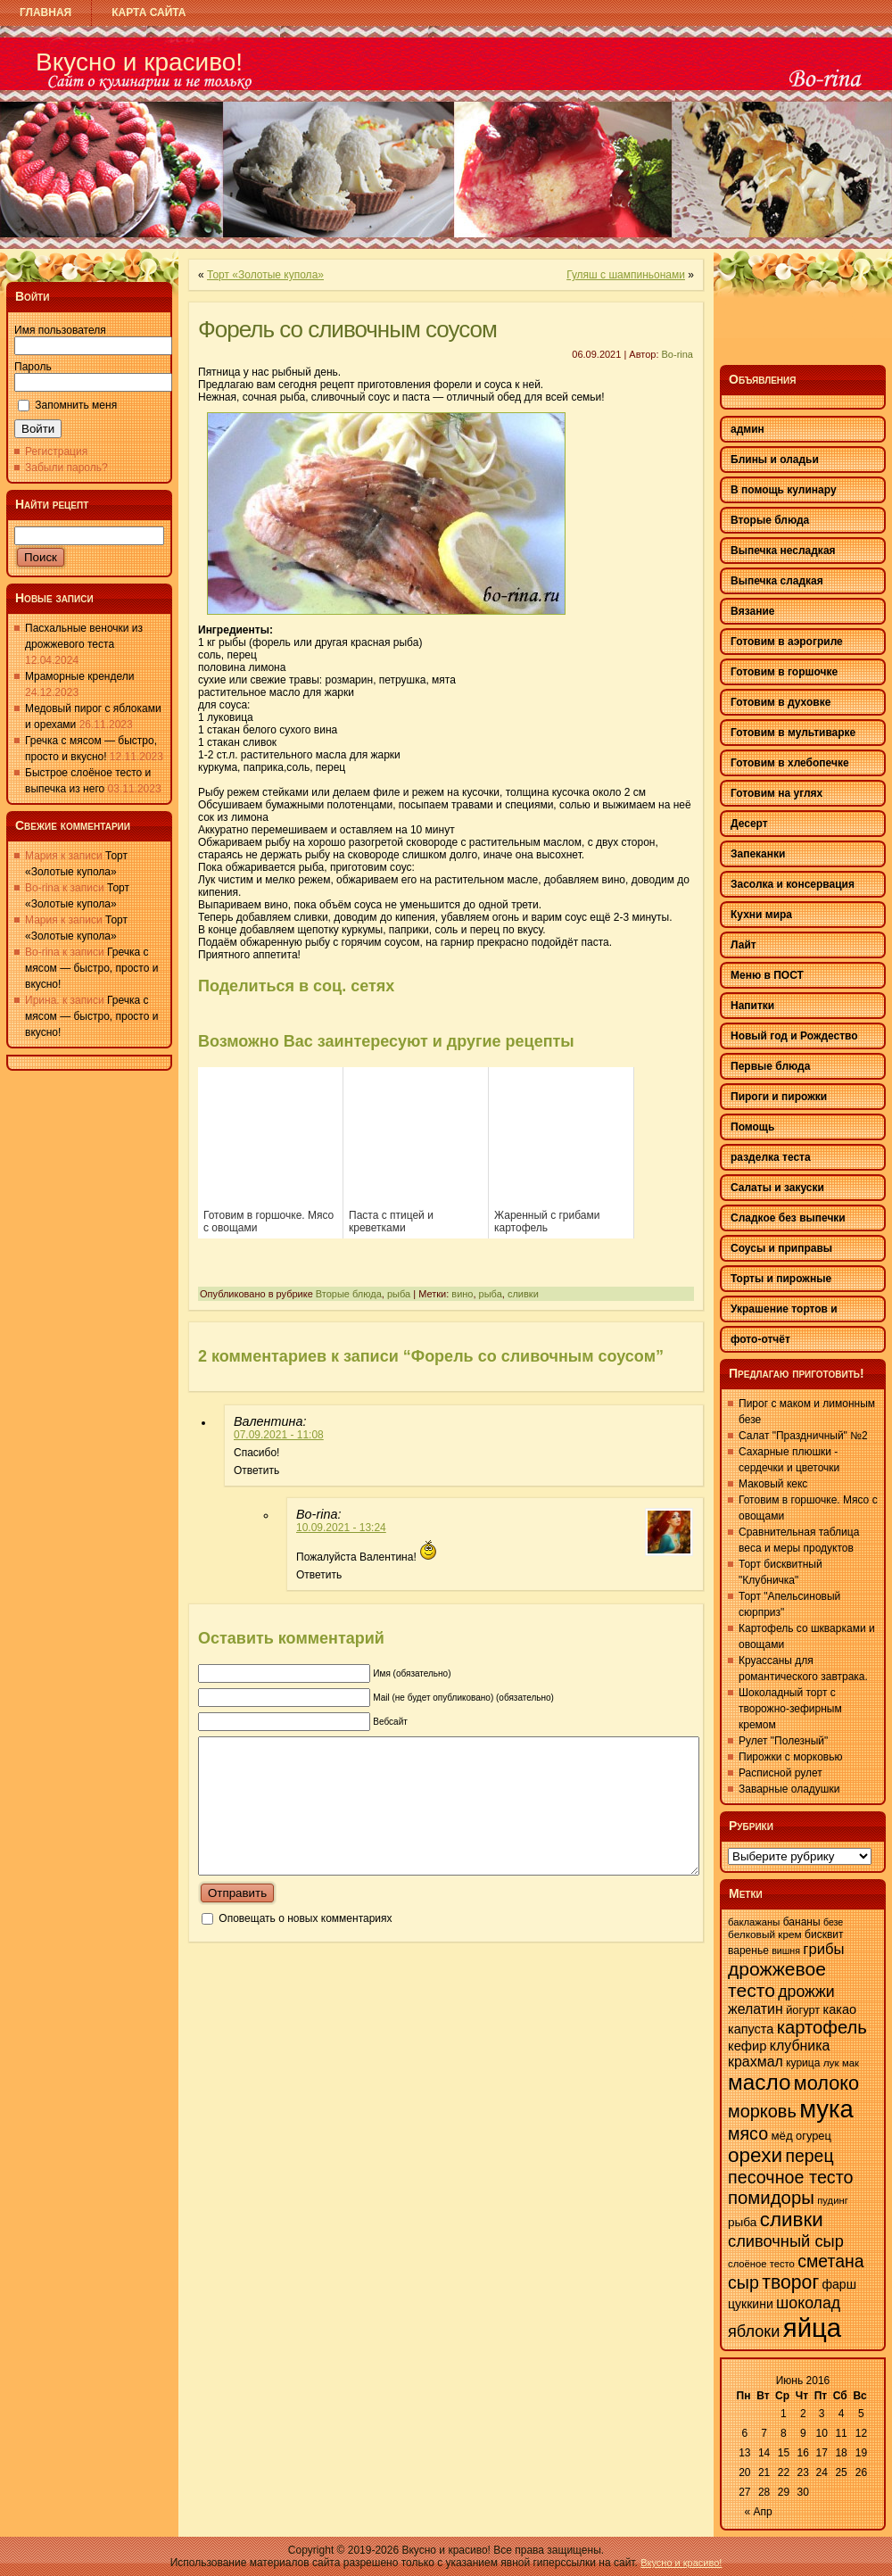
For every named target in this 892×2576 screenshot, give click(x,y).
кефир (747, 2046)
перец (809, 2156)
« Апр (758, 2512)
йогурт (803, 2010)
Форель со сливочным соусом (347, 329)
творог (790, 2282)
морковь (762, 2111)
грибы (823, 1949)
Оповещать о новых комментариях (305, 1945)
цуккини (750, 2304)
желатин (755, 2009)
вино (462, 1293)
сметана (830, 2261)
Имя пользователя (60, 330)
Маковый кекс (773, 1484)
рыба (398, 1293)
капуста (750, 2029)
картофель (822, 2027)
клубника (800, 2045)
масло (759, 2082)
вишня (786, 1950)
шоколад (808, 2303)
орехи (755, 2155)
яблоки (754, 2331)
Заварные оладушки (789, 1789)
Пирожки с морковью (790, 1757)
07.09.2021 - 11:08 (279, 1435)
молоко (826, 2083)
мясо (748, 2133)
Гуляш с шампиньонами (625, 275)
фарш (838, 2284)
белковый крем (765, 1934)
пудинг (832, 2200)
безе (833, 1922)
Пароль (33, 366)
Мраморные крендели (79, 676)
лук (831, 2063)
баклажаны (754, 1922)
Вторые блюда (349, 1293)
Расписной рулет (780, 1773)
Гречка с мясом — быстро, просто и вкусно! (91, 968)
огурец (813, 2135)
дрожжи (806, 1991)
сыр (743, 2282)
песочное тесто (791, 2177)
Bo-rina (677, 354)
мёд (781, 2135)
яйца (812, 2327)
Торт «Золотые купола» (265, 275)
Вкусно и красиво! (139, 62)
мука (826, 2109)
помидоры (771, 2197)
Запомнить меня (76, 405)
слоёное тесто (761, 2263)
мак (850, 2063)
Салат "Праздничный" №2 (803, 1435)
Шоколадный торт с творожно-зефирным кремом (790, 1708)
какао (839, 2009)
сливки (523, 1293)
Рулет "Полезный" (783, 1741)
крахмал (755, 2061)
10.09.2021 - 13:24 (341, 1527)
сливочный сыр (786, 2241)
